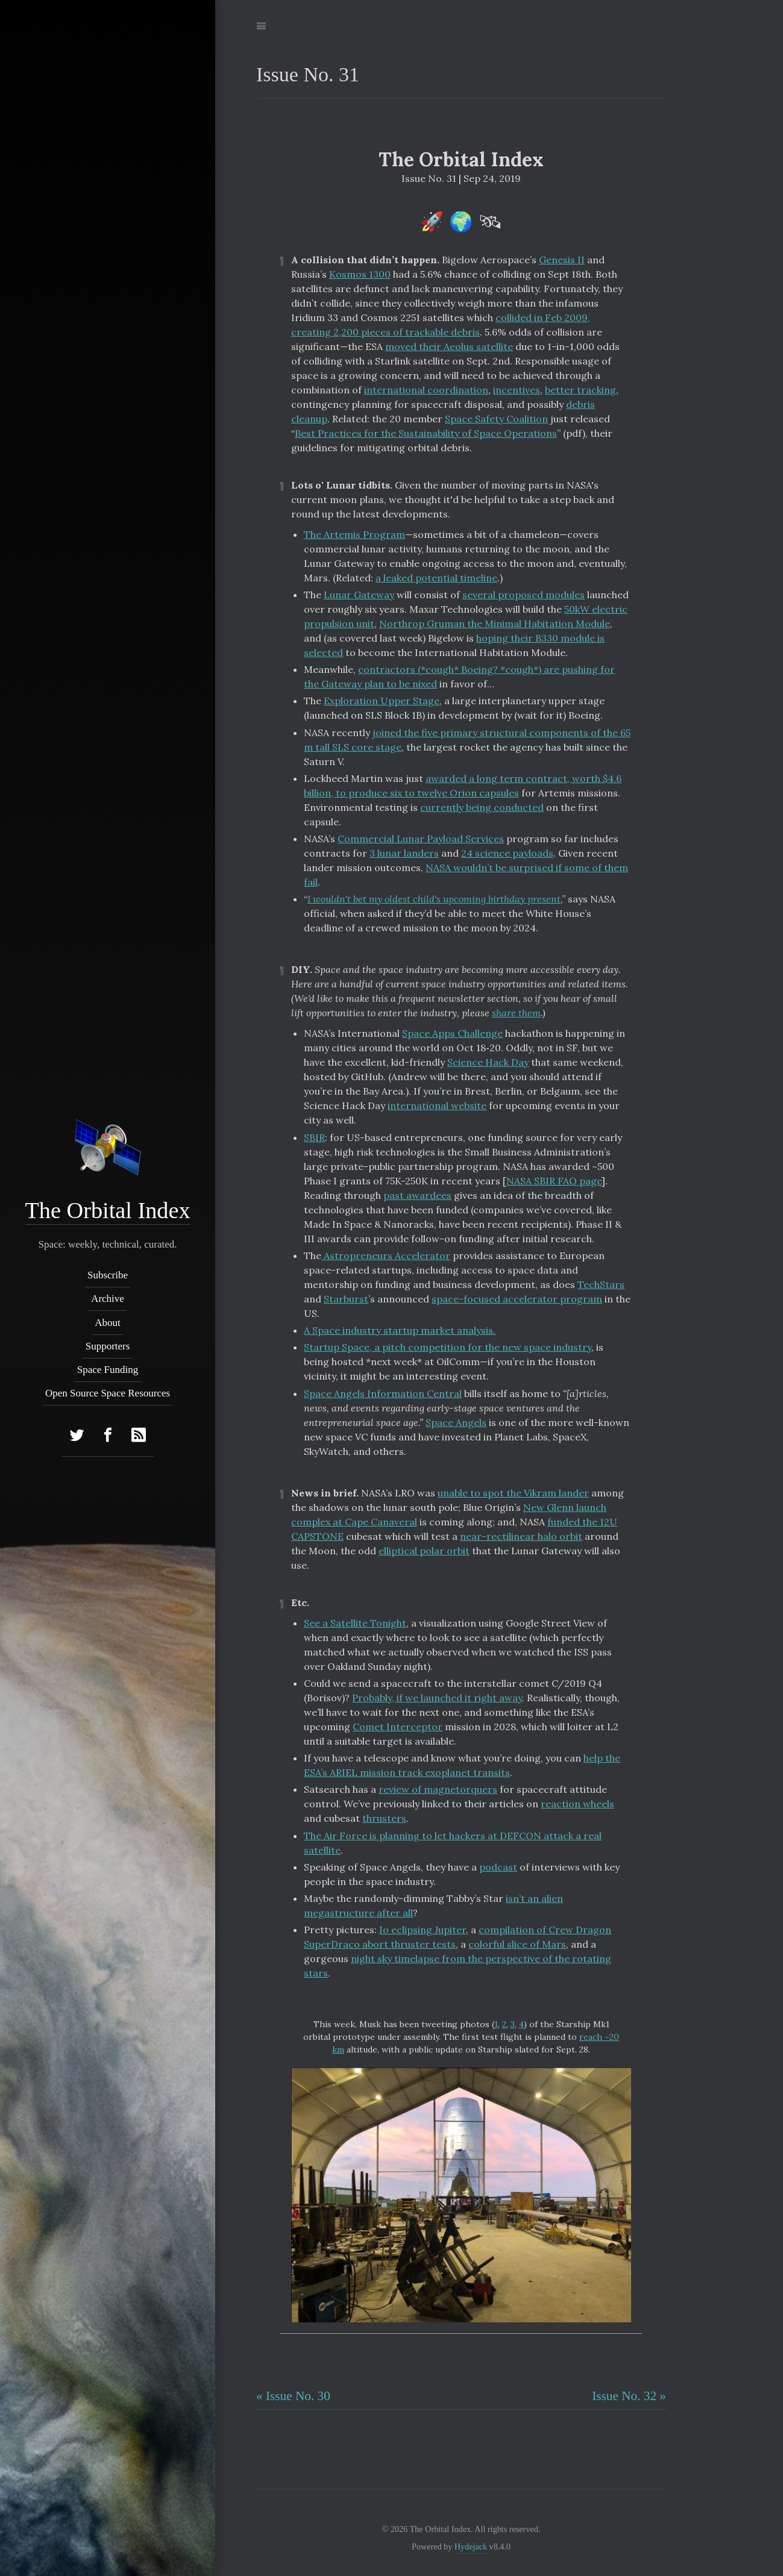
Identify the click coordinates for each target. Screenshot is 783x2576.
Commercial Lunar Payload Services (421, 839)
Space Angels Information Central (383, 1393)
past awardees (417, 1195)
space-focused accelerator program (517, 1299)
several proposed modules (523, 595)
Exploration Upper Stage (381, 701)
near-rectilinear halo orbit (521, 1536)
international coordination (426, 390)
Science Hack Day (488, 1062)
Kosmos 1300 (360, 274)
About (108, 1322)
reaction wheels (577, 1804)
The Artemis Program (354, 534)
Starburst (346, 1299)
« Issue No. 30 (293, 2396)
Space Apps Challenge (452, 1033)
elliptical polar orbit (424, 1551)
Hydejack (470, 2546)
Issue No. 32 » (629, 2396)
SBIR (314, 1137)
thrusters (384, 1818)
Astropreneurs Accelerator (385, 1255)
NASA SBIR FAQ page (554, 1181)
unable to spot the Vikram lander (513, 1493)
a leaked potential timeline (436, 578)
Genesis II (562, 260)
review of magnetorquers (438, 1789)
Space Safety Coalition (496, 419)
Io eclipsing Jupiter (422, 1930)
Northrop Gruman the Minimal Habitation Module (494, 623)
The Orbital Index (107, 1209)
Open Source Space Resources (107, 1393)
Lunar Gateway (359, 595)
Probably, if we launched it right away (437, 1698)
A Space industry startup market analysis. (399, 1330)
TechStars (600, 1284)
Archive (107, 1298)
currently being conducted (482, 807)
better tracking (580, 390)
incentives (516, 390)
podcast (498, 1867)
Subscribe (107, 1275)
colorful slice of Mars (517, 1944)
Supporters (108, 1346)
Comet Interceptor (397, 1727)
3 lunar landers (404, 853)
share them (516, 1013)
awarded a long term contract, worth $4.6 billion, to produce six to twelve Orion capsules (462, 785)
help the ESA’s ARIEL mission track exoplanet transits (462, 1765)
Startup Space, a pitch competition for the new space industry (447, 1347)
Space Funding (108, 1369)
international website (437, 1105)
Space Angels (456, 1422)
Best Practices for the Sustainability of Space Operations (426, 433)
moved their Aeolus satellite (449, 346)
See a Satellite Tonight (355, 1623)
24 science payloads (507, 853)
